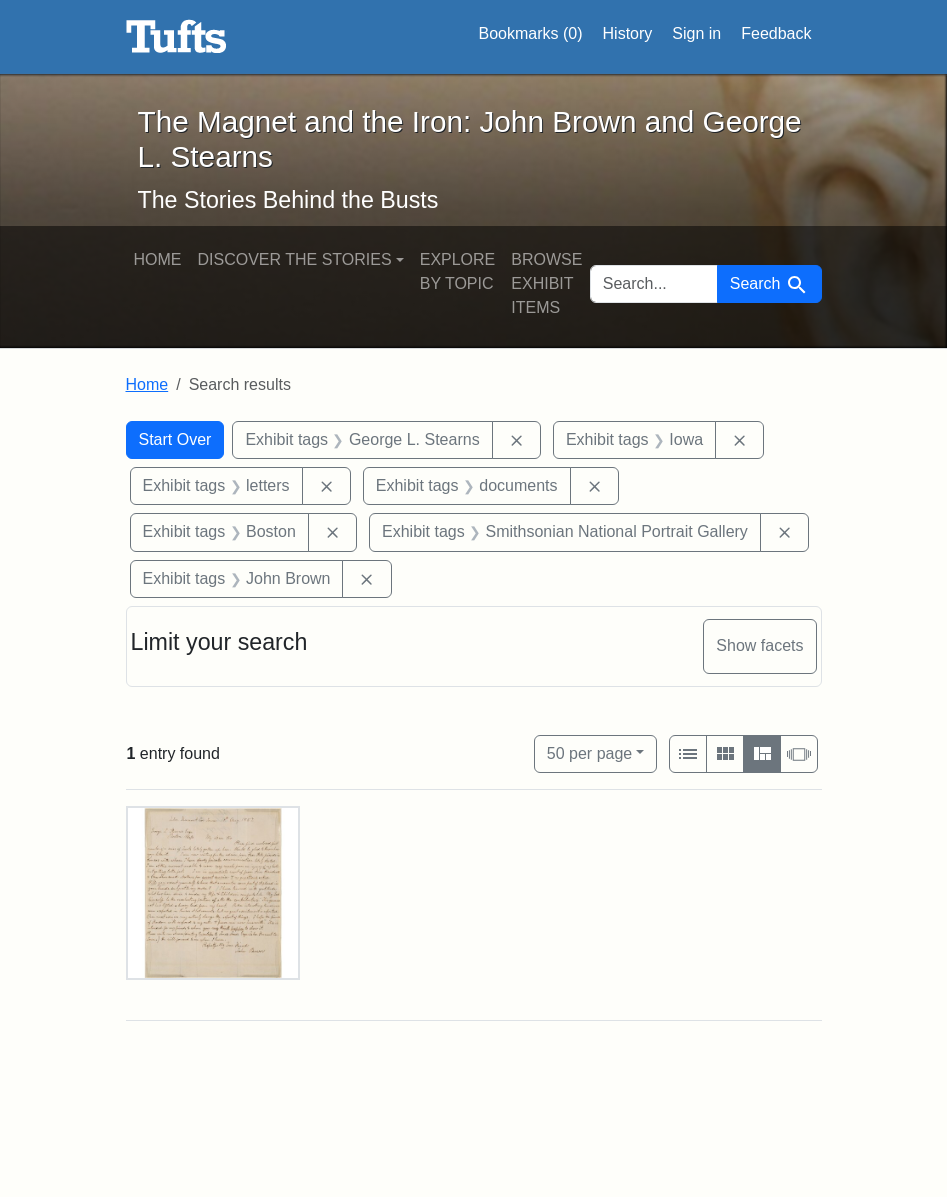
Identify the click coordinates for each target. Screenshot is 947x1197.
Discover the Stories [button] (295, 259)
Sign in (696, 33)
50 (589, 751)
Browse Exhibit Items (546, 283)
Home (158, 259)
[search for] (654, 284)
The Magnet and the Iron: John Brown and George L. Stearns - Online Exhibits (176, 37)
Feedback (776, 33)
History (628, 33)
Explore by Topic (458, 271)
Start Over (175, 439)
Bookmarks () (531, 34)
